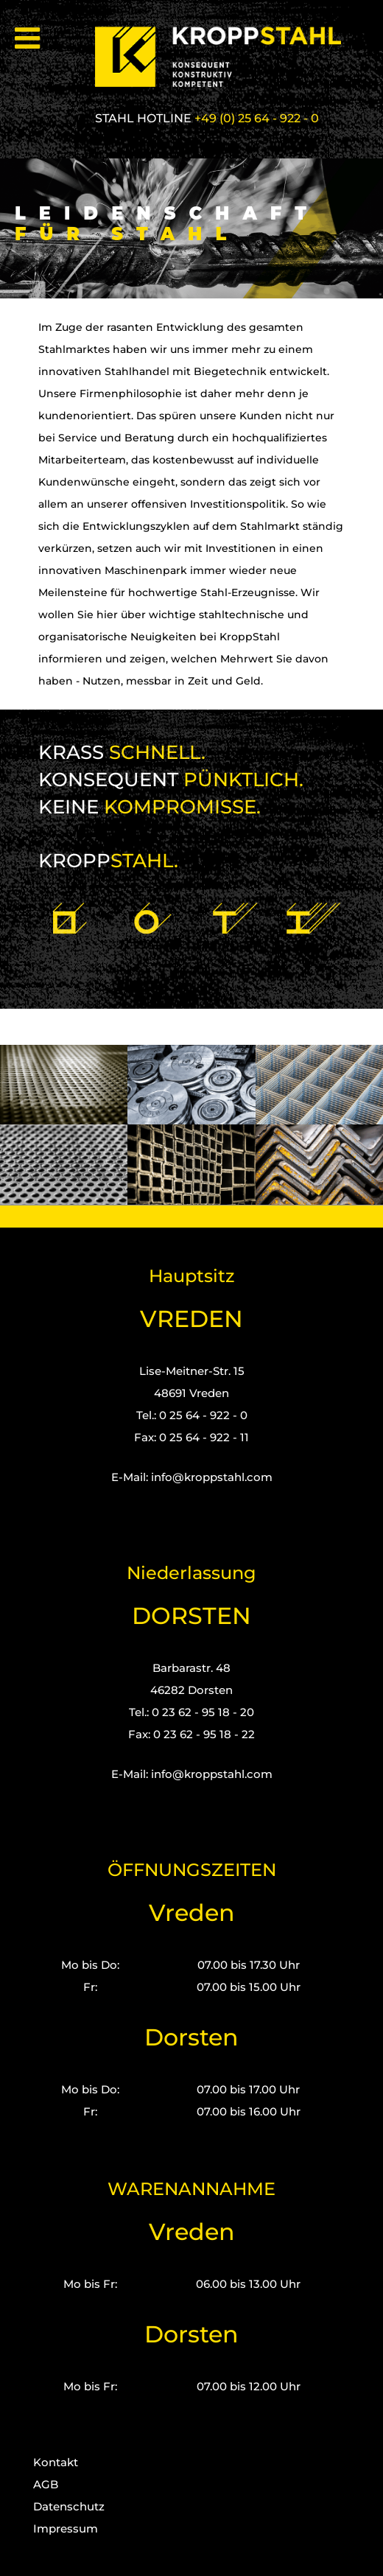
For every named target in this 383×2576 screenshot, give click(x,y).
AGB (45, 2484)
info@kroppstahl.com (212, 1477)
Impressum (65, 2528)
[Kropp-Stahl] (227, 57)
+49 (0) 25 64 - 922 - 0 (256, 118)
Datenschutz (69, 2506)
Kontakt (55, 2462)
